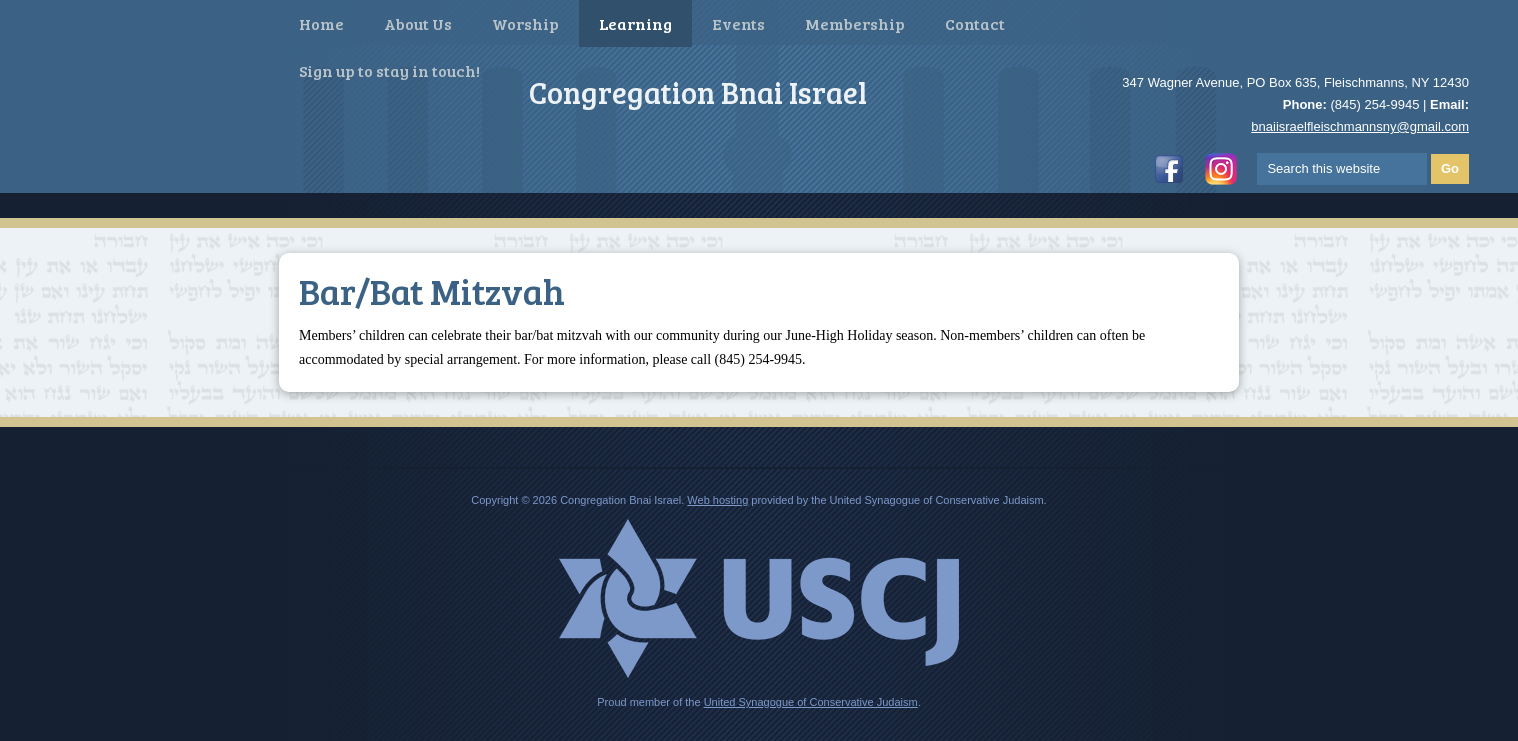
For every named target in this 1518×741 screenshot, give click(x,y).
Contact (975, 23)
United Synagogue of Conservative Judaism (811, 702)
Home (321, 23)
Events (738, 23)
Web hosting (717, 500)
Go (1450, 168)
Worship (525, 23)
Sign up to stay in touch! (389, 70)
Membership (855, 23)
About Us (418, 23)
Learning (635, 23)
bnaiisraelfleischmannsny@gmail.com (1360, 126)
